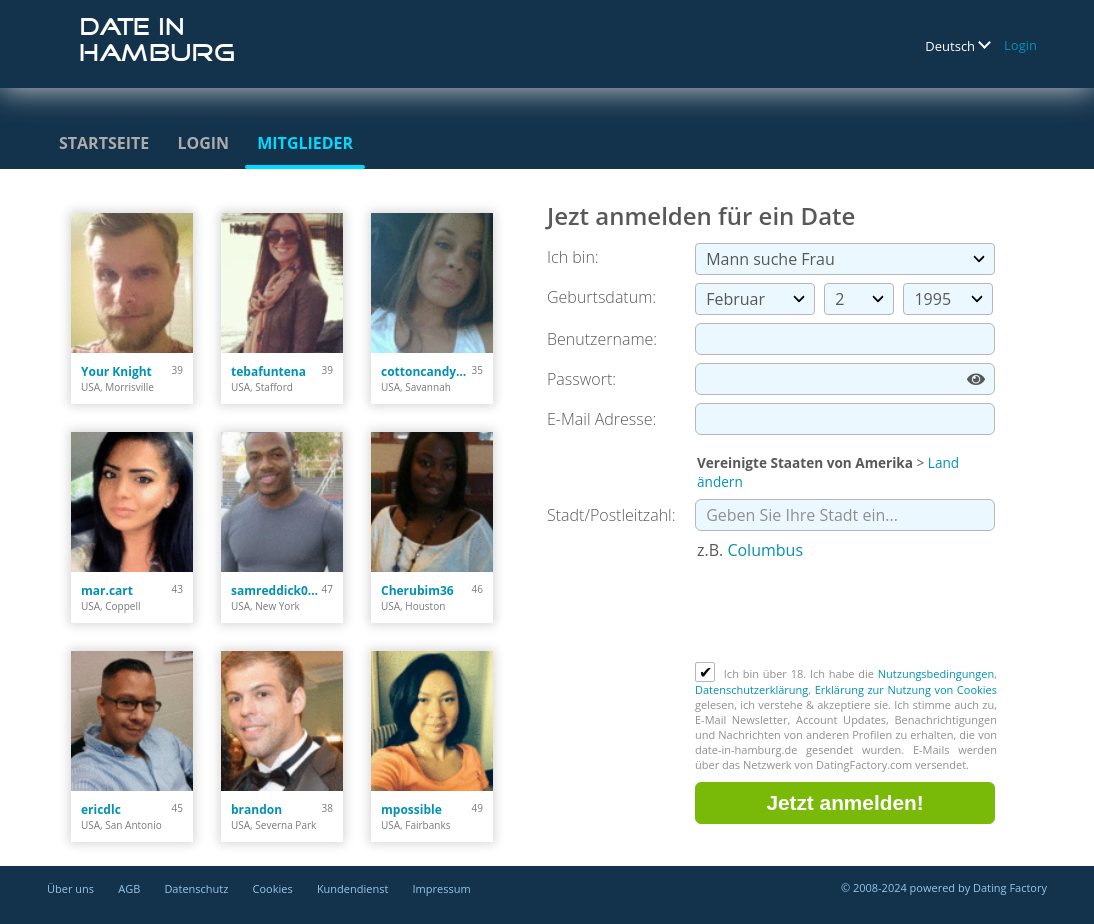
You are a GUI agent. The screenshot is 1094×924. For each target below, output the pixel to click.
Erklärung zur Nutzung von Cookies (906, 689)
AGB (129, 888)
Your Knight (116, 371)
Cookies (273, 888)
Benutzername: (602, 339)
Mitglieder (305, 143)
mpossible (411, 809)
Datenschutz (196, 888)
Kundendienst (352, 888)
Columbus (765, 550)
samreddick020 (276, 590)
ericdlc (101, 809)
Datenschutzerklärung (751, 689)
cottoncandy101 (426, 371)
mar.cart (107, 590)
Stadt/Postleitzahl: (611, 515)
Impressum (442, 888)
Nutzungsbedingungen (936, 673)
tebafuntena (268, 371)
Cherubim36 (417, 590)
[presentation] (847, 613)
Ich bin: (573, 257)
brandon (256, 809)
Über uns (70, 888)
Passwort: (581, 379)
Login (1020, 45)
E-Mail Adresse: (601, 419)
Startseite (104, 143)
